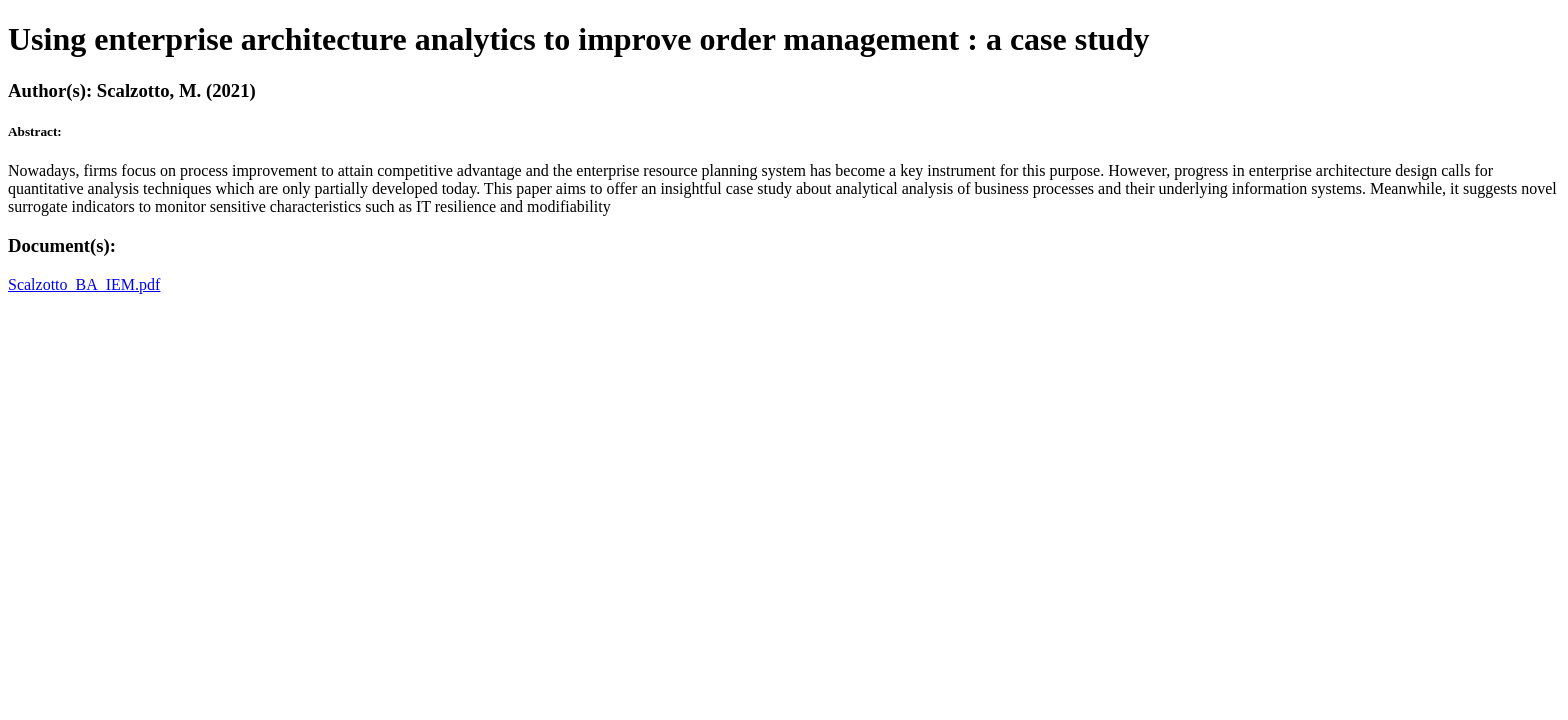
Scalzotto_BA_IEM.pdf (84, 284)
